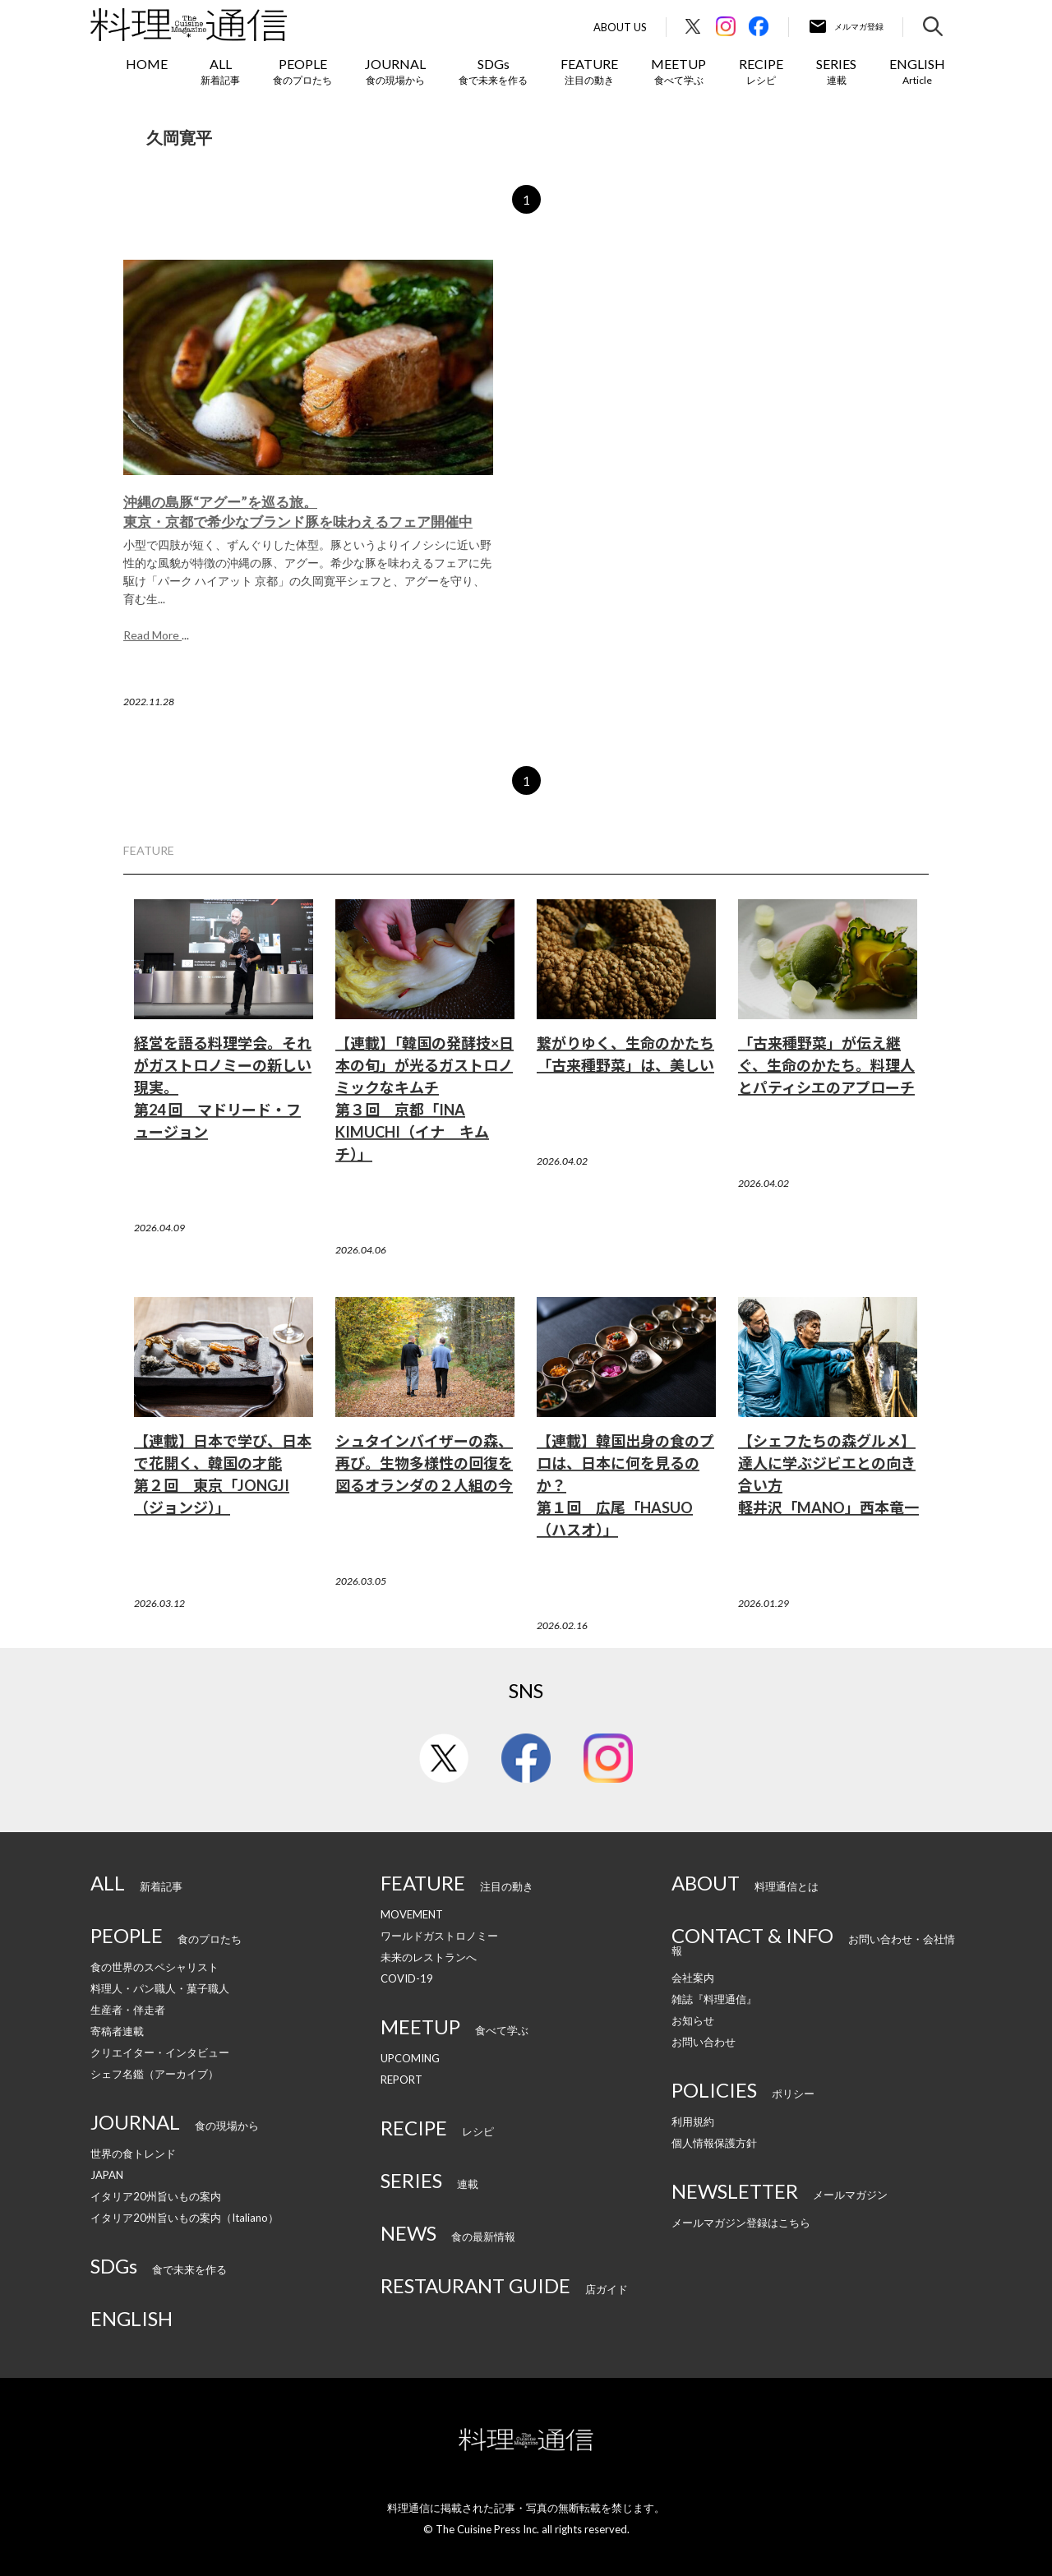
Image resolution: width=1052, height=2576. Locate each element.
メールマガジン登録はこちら (740, 2222)
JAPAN (106, 2174)
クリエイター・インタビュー (159, 2052)
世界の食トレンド (133, 2153)
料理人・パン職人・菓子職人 (159, 1988)
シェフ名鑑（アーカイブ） (154, 2073)
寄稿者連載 (117, 2031)
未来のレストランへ (429, 1957)
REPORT (401, 2079)
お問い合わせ (703, 2041)
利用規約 (692, 2121)
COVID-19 (407, 1978)
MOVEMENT (412, 1914)
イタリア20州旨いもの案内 (155, 2196)
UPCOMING (410, 2058)
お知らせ (692, 2020)
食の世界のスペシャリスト (154, 1967)
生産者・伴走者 (127, 2009)
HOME (147, 64)
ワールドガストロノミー (439, 1935)
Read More (152, 635)
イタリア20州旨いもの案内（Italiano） (184, 2217)
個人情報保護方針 (714, 2142)
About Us (620, 27)
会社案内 (692, 1977)
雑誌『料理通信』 (714, 1999)
